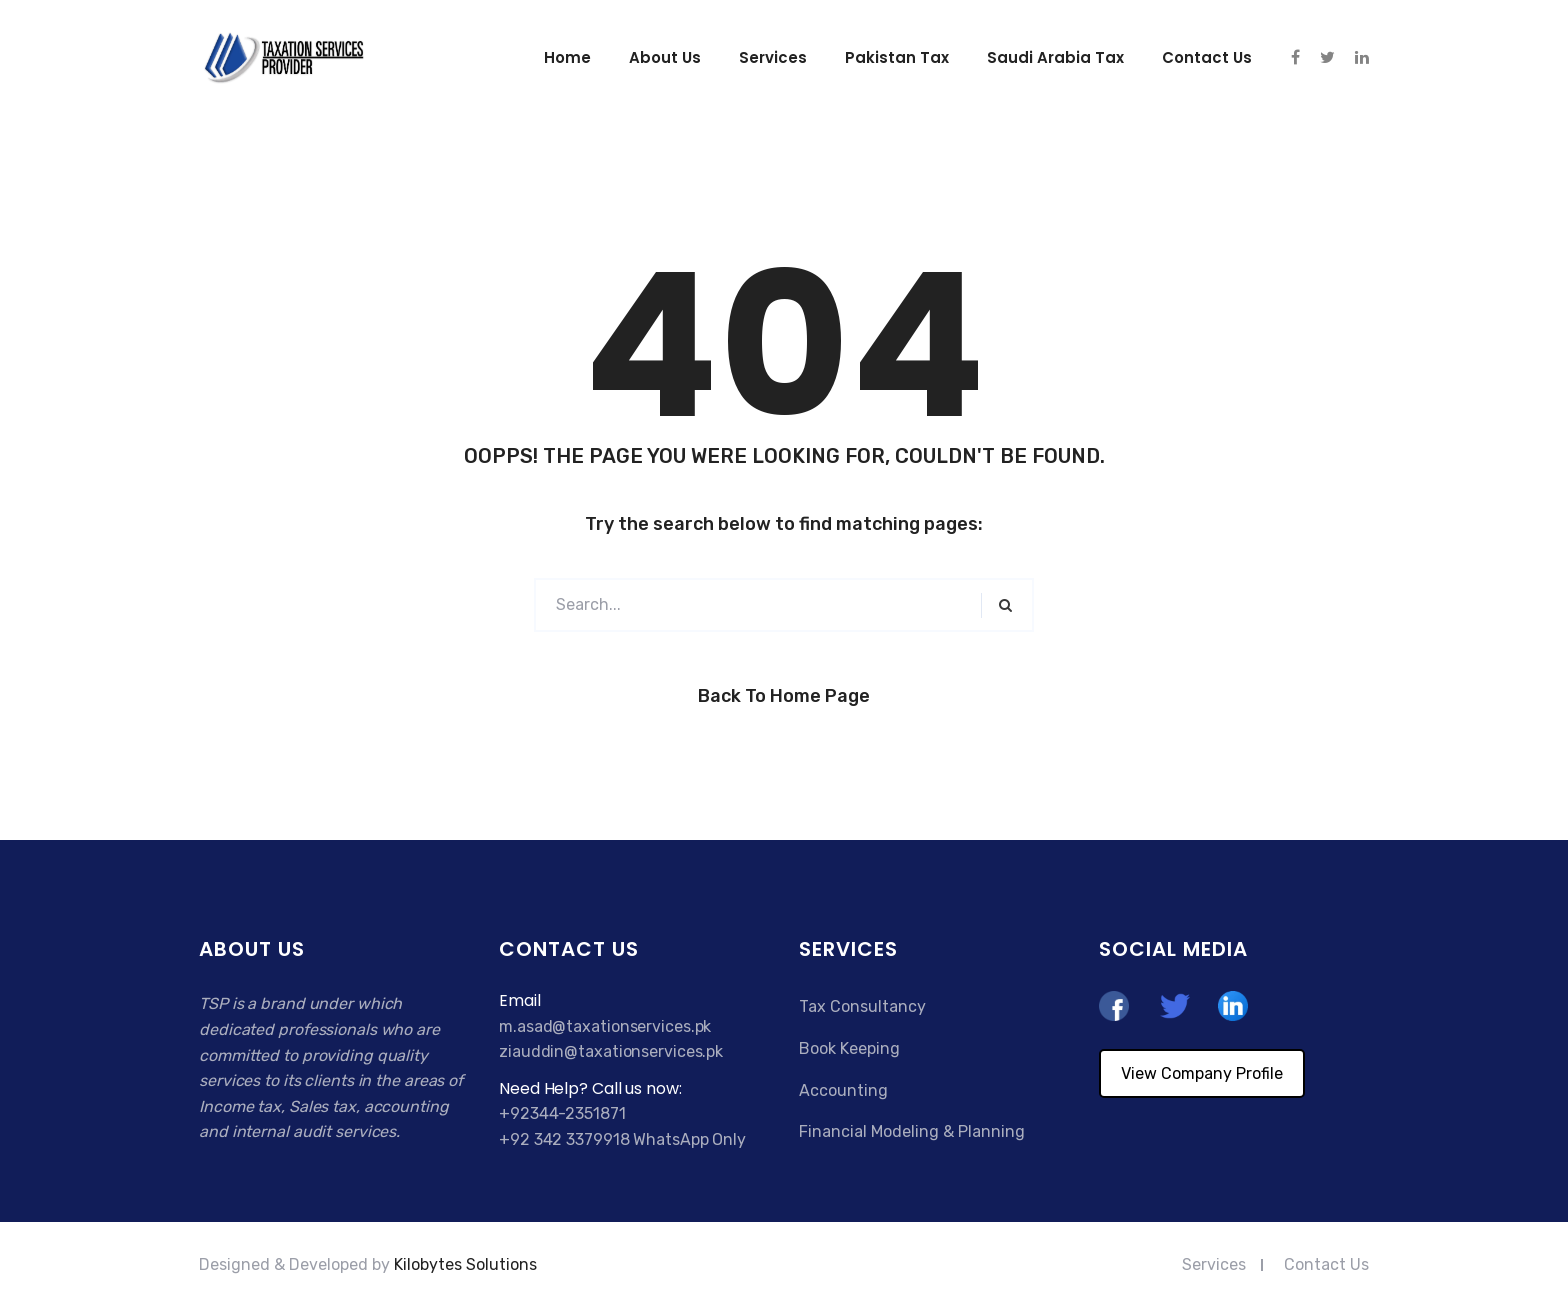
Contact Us (1326, 1264)
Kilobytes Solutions (465, 1264)
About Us (665, 57)
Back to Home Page (784, 696)
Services (773, 57)
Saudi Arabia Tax (1055, 57)
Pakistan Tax (897, 57)
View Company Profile (1202, 1073)
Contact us (1207, 57)
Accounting (843, 1090)
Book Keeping (849, 1048)
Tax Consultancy (862, 1006)
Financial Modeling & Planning (912, 1131)
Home (567, 57)
